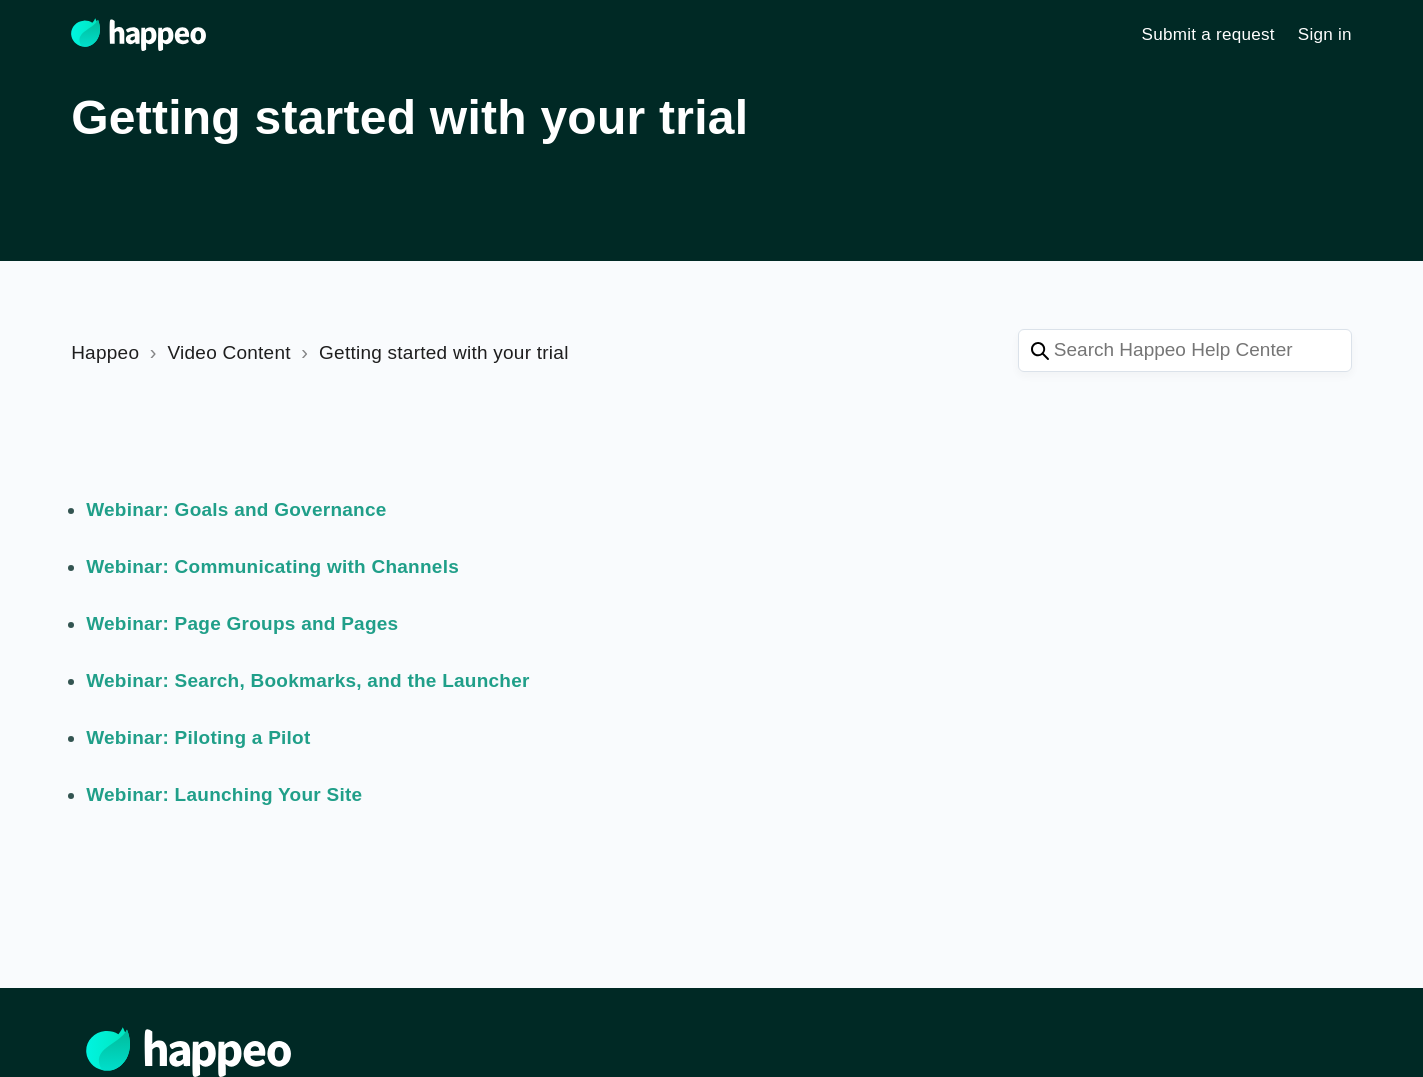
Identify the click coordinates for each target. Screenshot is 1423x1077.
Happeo (105, 352)
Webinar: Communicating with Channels (272, 566)
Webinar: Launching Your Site (224, 794)
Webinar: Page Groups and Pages (242, 623)
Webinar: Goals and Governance (236, 509)
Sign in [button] (1325, 34)
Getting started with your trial (444, 352)
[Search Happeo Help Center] (1185, 350)
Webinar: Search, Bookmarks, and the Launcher (308, 680)
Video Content (228, 352)
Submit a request (1208, 34)
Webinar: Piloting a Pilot (198, 737)
